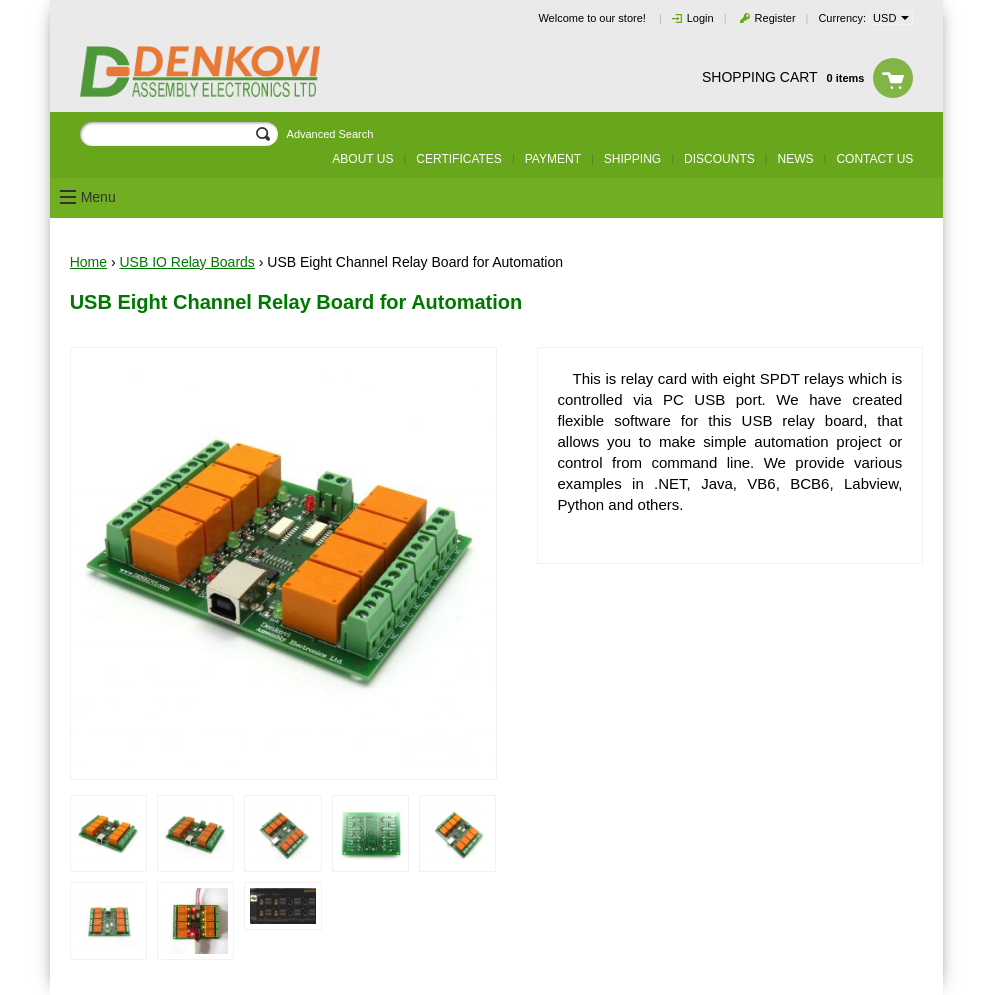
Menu (98, 197)
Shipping (632, 159)
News (796, 159)
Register (775, 18)
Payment (553, 159)
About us (362, 159)
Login (700, 18)
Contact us (874, 159)
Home (88, 262)
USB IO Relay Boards (186, 262)
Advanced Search (330, 134)
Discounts (719, 159)
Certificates (459, 159)
